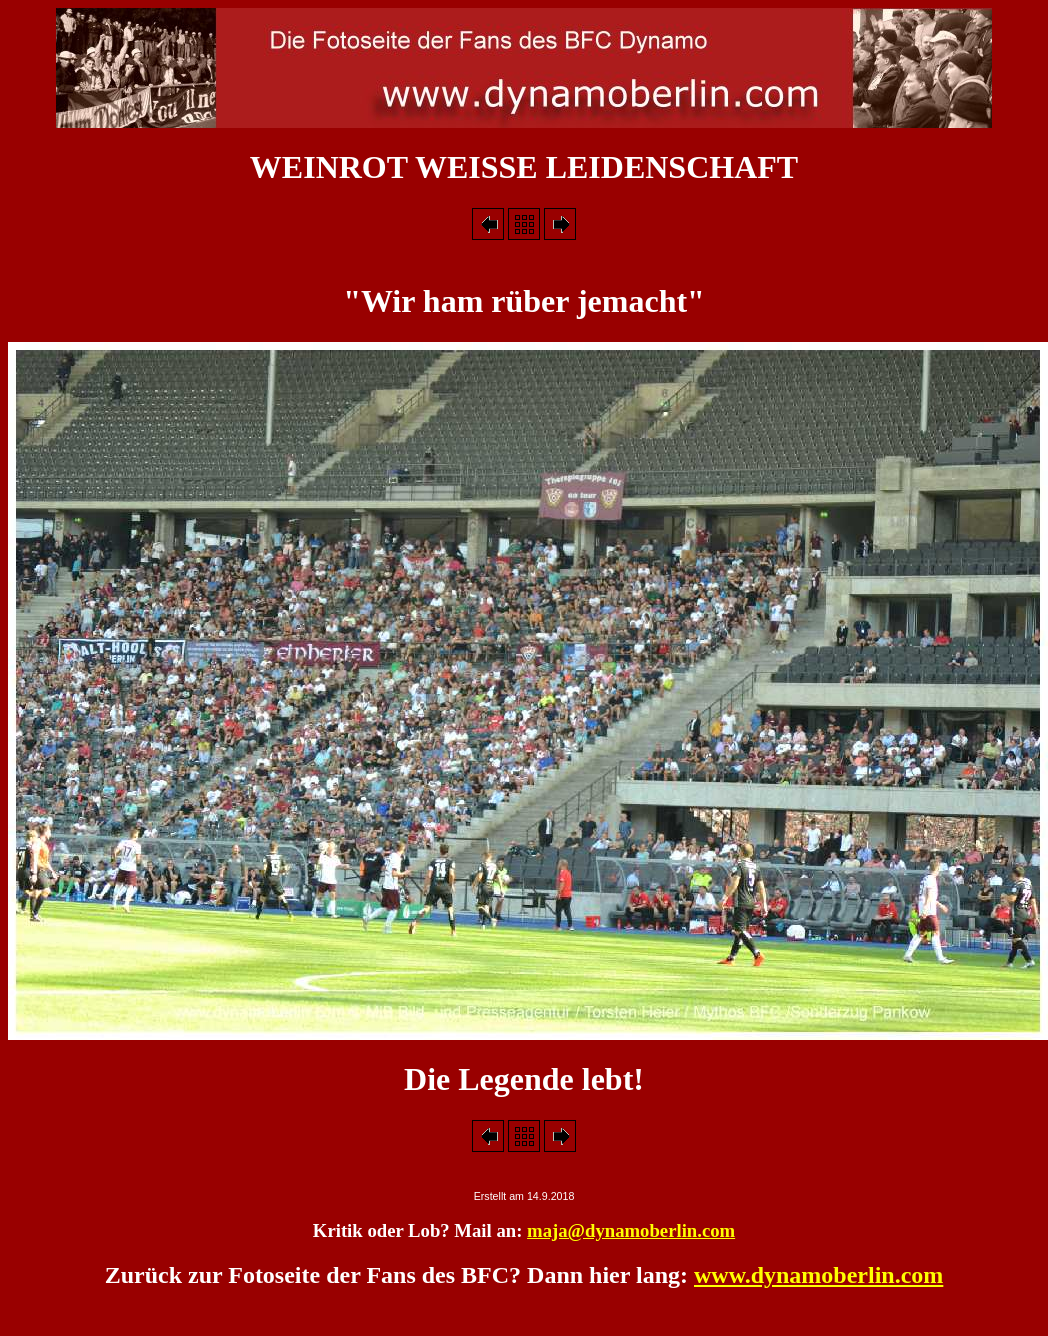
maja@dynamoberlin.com (631, 1230)
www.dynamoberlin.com (818, 1275)
